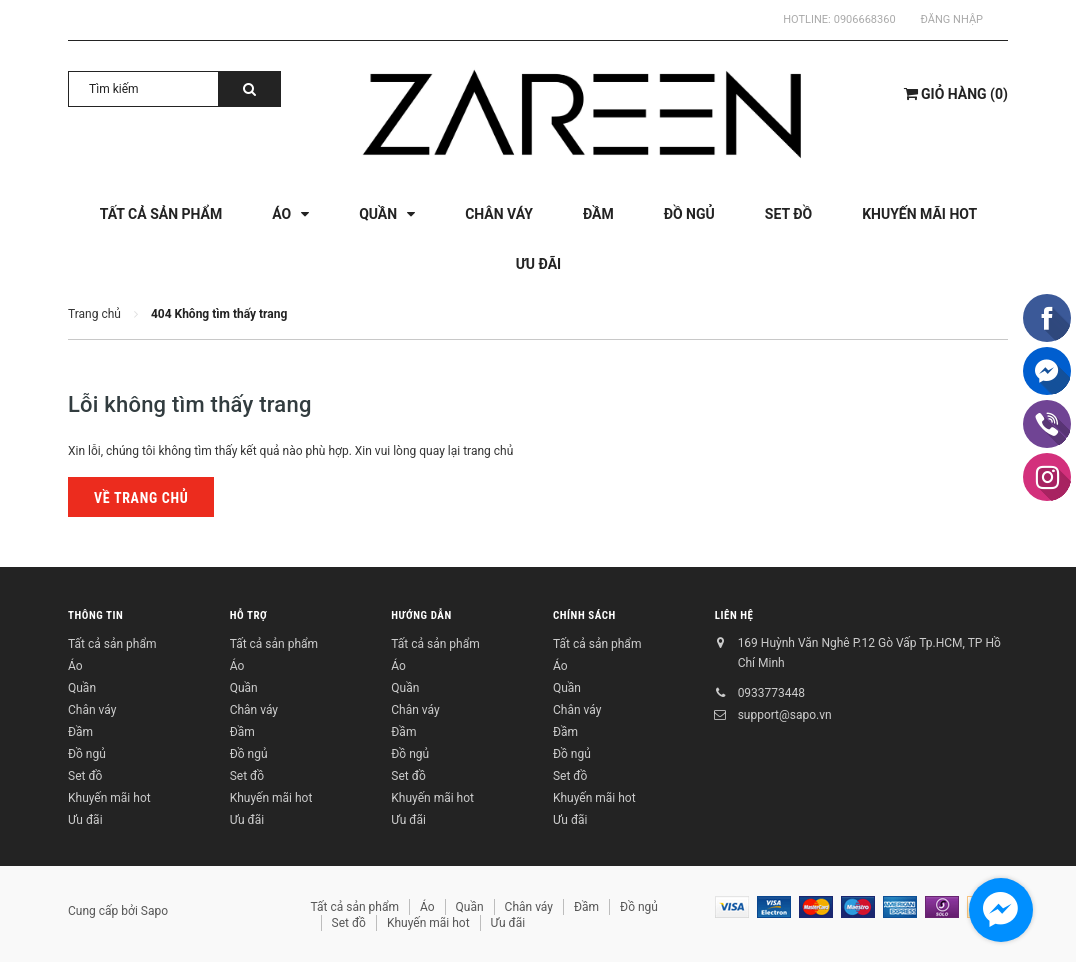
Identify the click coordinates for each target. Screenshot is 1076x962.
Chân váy (92, 710)
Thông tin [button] (95, 615)
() (956, 94)
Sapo (154, 911)
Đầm (80, 732)
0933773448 (771, 693)
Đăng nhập (952, 19)
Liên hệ (734, 615)
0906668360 (865, 19)
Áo (75, 666)
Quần (82, 688)
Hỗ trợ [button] (249, 615)
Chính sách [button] (584, 615)
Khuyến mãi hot (109, 798)
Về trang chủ (141, 498)
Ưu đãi (85, 820)
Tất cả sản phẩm (112, 644)
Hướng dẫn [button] (421, 615)
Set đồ (85, 776)
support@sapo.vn (785, 715)
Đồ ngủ (87, 754)
